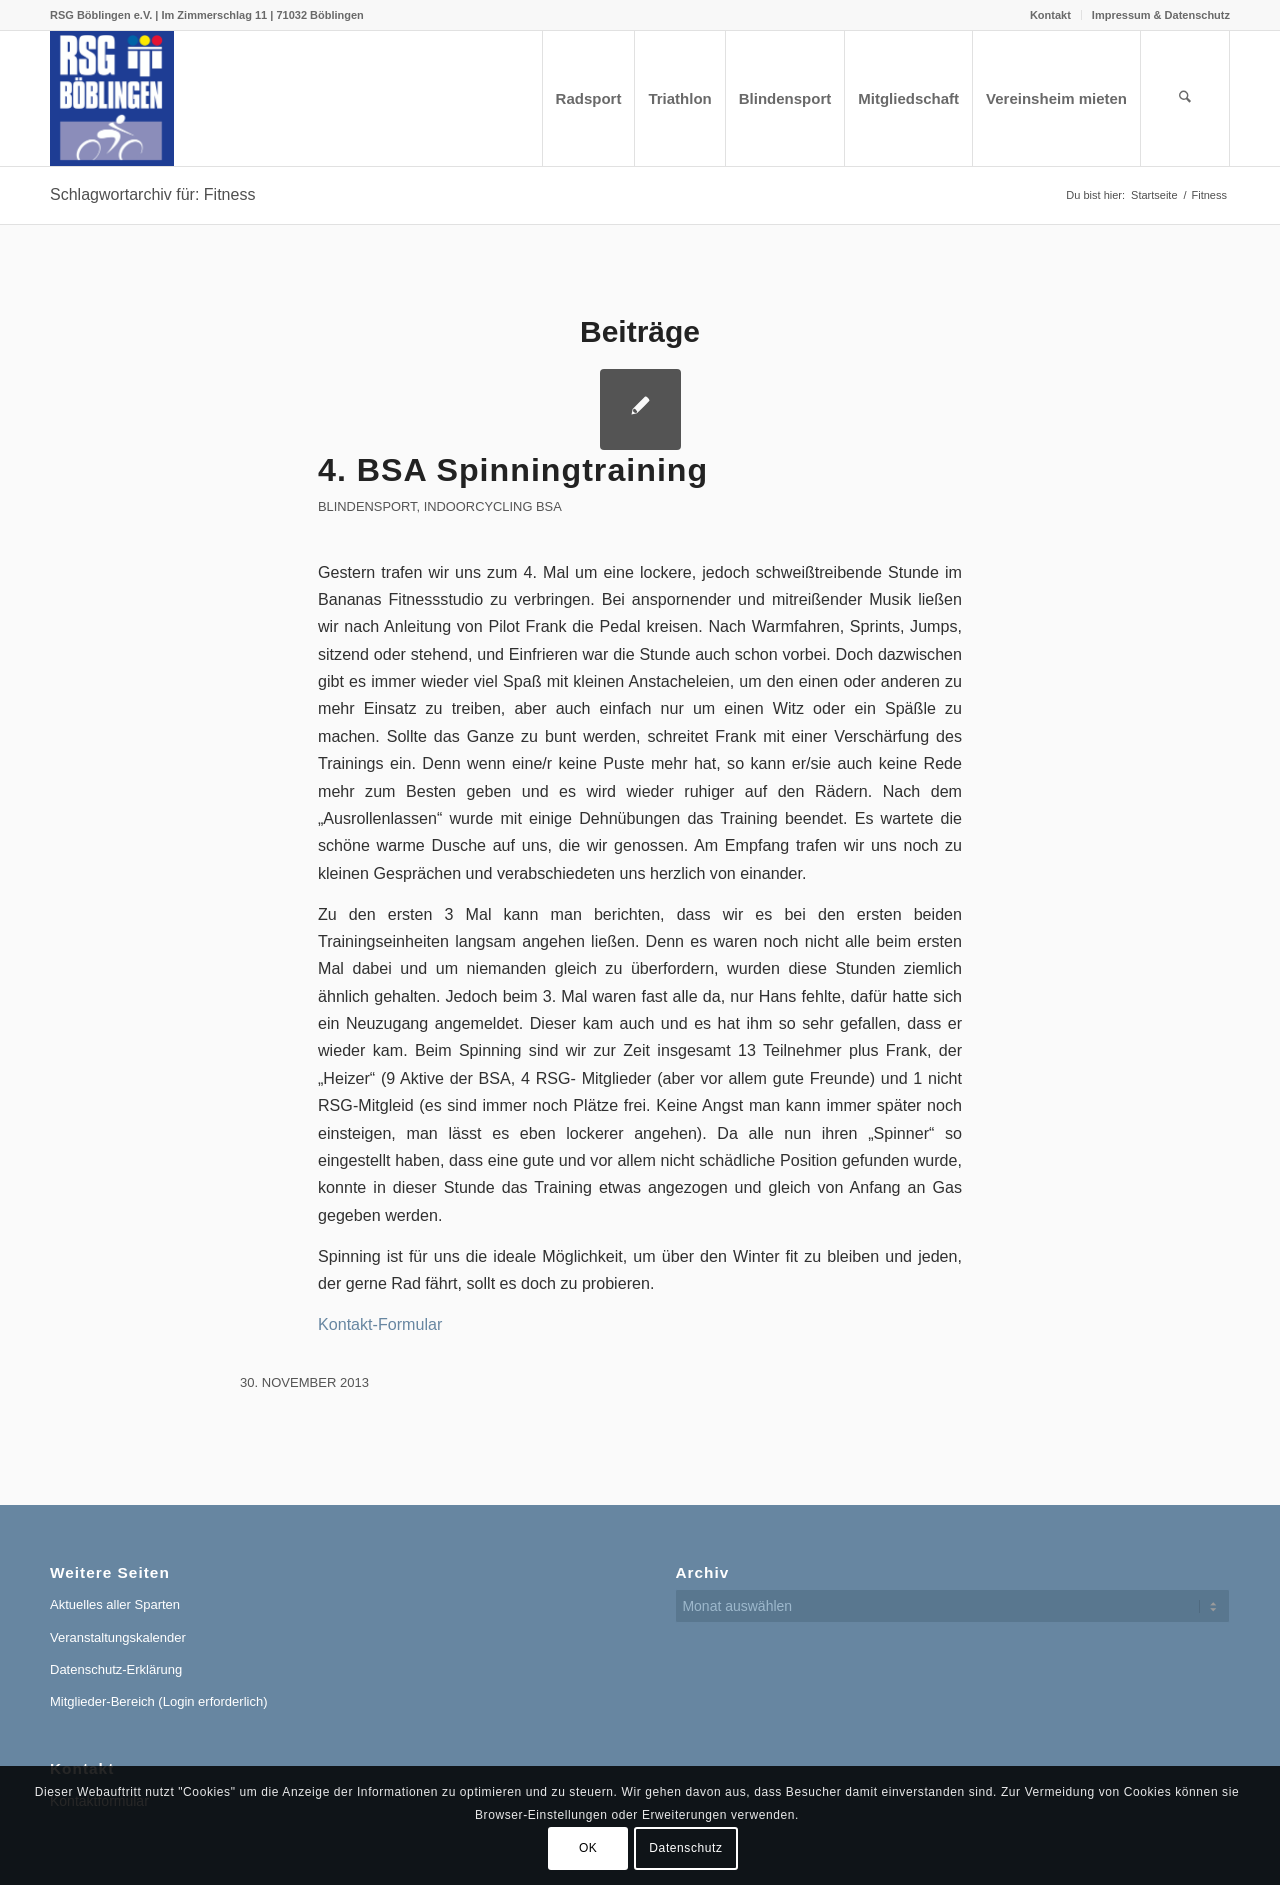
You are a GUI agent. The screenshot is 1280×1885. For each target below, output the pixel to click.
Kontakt (1050, 15)
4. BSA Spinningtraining (513, 470)
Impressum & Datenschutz (1161, 15)
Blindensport (367, 506)
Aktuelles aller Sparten (115, 1604)
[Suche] (1185, 98)
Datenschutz (685, 1848)
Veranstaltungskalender (118, 1637)
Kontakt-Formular (380, 1324)
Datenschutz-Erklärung (116, 1669)
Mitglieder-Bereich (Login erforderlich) (158, 1701)
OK (588, 1848)
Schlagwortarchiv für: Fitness (152, 194)
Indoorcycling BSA (493, 506)
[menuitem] (1051, 15)
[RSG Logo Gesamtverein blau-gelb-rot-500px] (112, 98)
